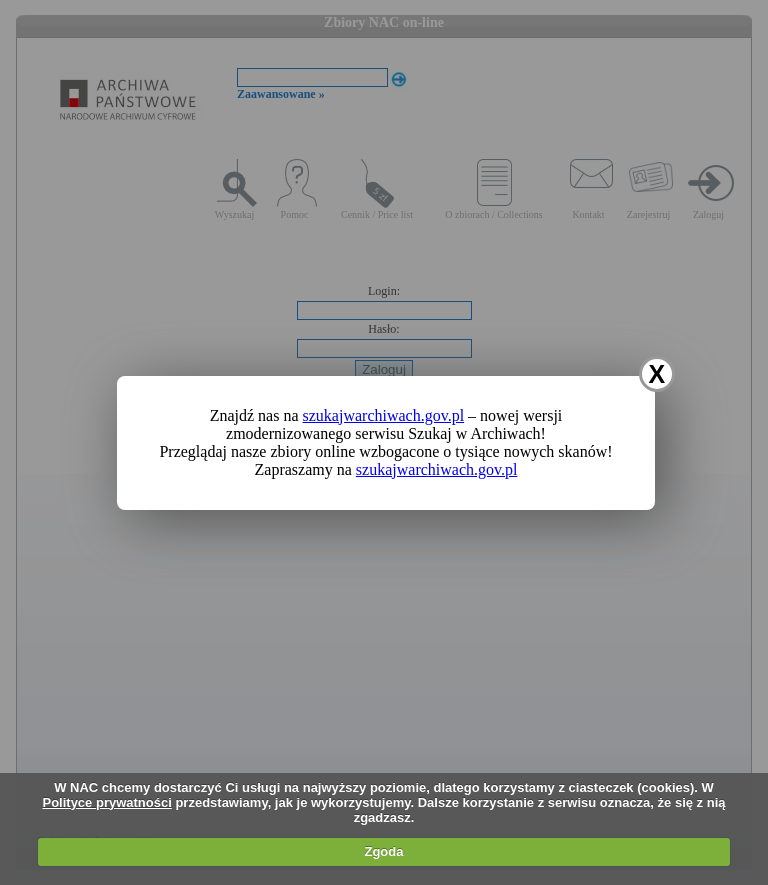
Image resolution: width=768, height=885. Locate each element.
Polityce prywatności (106, 802)
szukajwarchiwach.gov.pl (384, 415)
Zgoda (383, 851)
